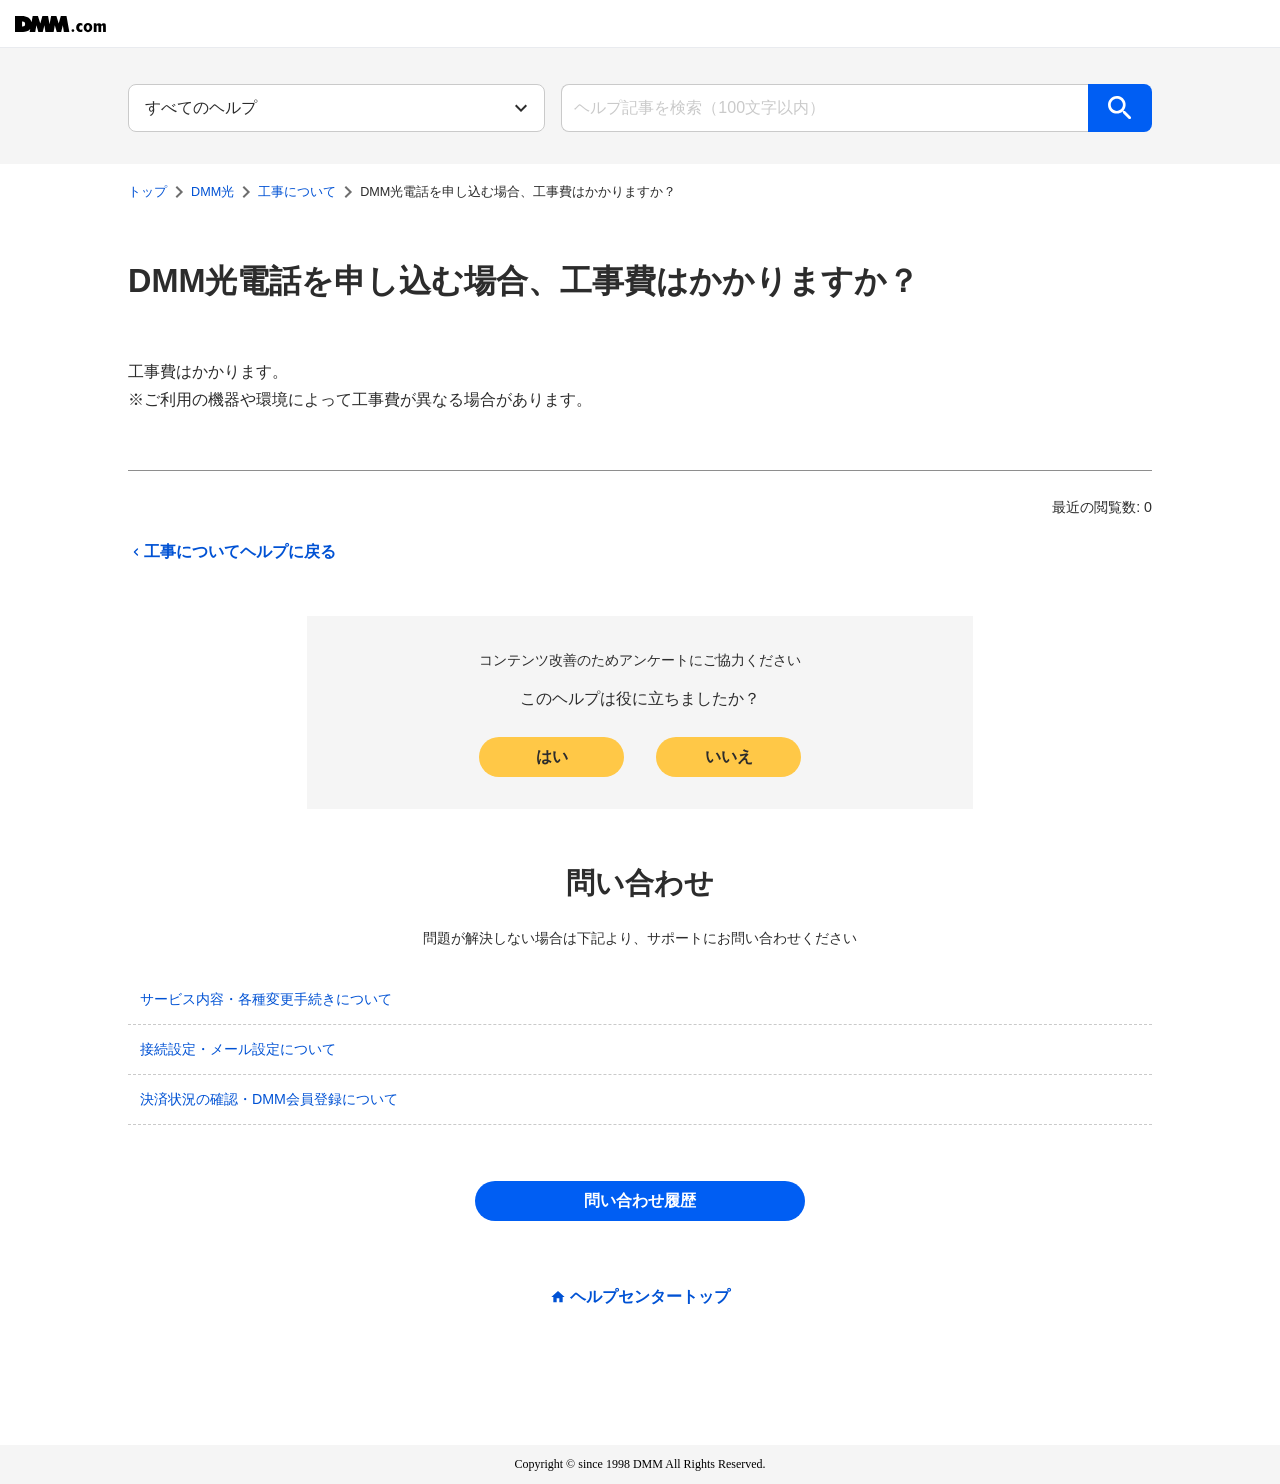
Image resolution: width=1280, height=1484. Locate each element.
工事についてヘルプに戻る (232, 552)
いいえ (729, 756)
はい (552, 756)
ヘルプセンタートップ (650, 1297)
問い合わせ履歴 (640, 1200)
